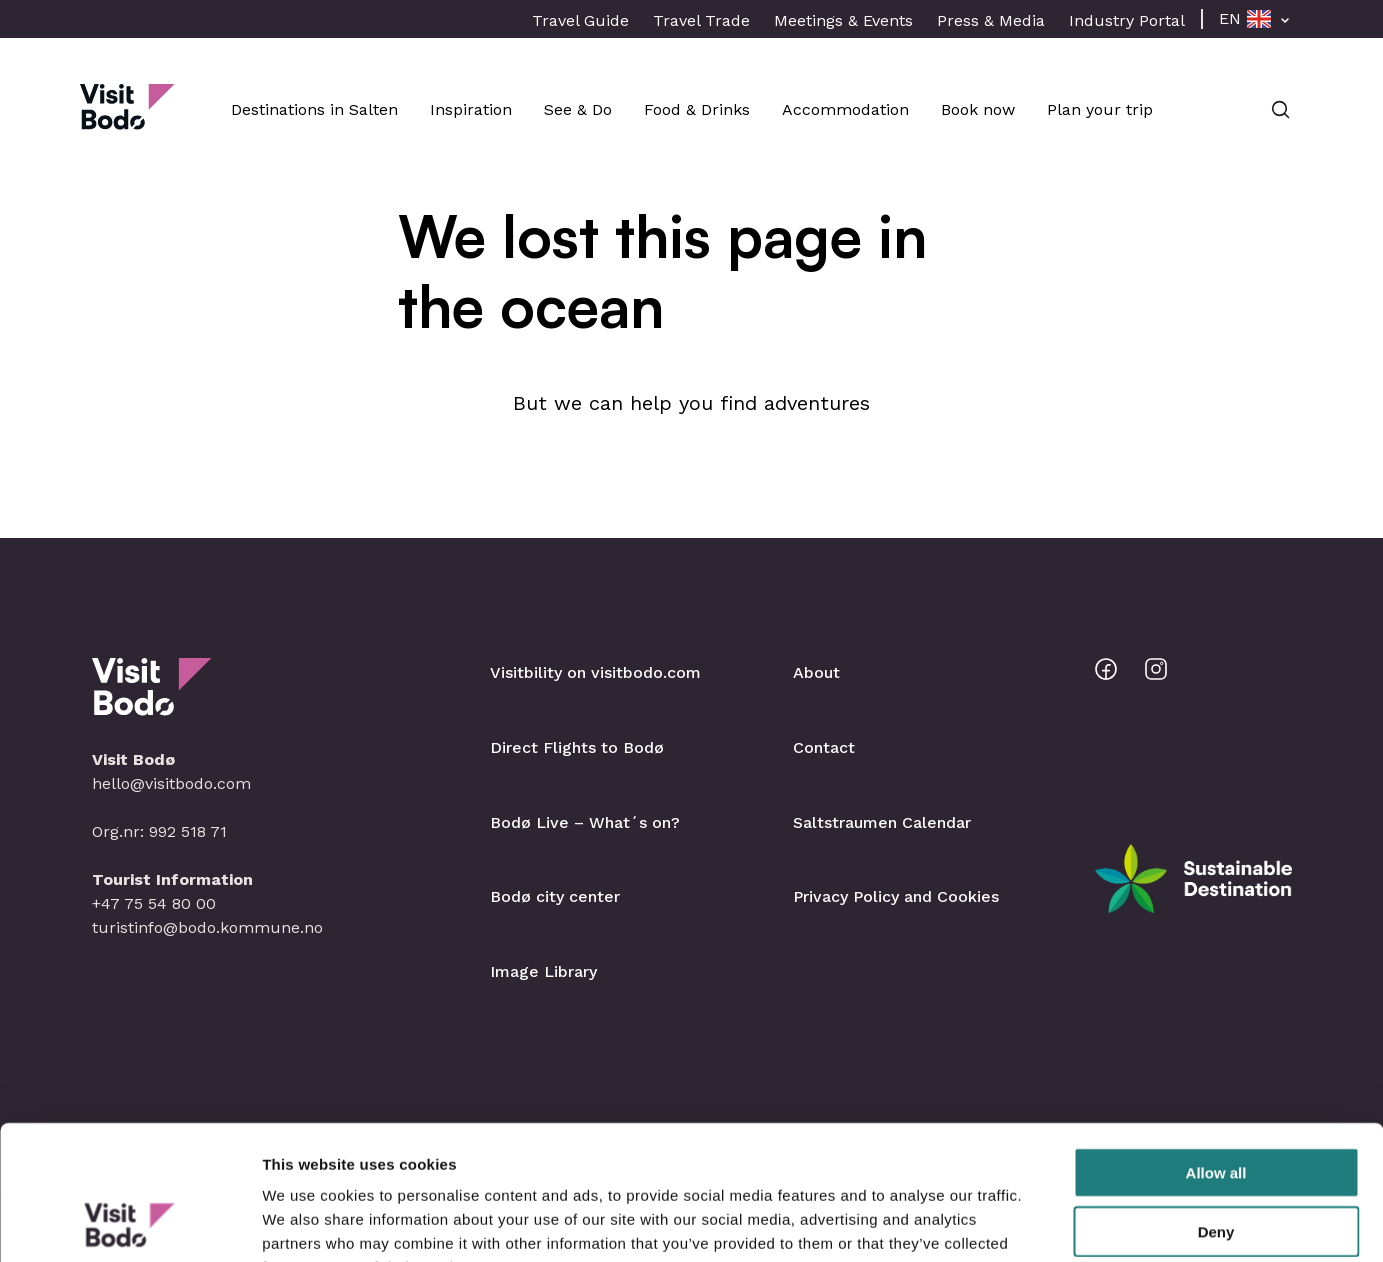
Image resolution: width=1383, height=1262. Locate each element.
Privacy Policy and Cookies (896, 896)
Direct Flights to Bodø (577, 747)
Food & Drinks (697, 109)
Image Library (543, 971)
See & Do (578, 109)
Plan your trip (1100, 109)
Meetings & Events (843, 20)
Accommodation (845, 109)
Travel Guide (580, 20)
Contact (824, 747)
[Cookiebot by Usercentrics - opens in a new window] (129, 1223)
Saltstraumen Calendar (882, 822)
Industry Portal (1127, 20)
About (816, 672)
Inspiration (471, 109)
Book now (978, 109)
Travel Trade (701, 20)
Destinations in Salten (314, 109)
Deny (1216, 1105)
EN (1230, 18)
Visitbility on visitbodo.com (595, 672)
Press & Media (991, 20)
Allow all (1216, 1046)
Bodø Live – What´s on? (585, 822)
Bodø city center (555, 896)
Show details (1049, 1222)
